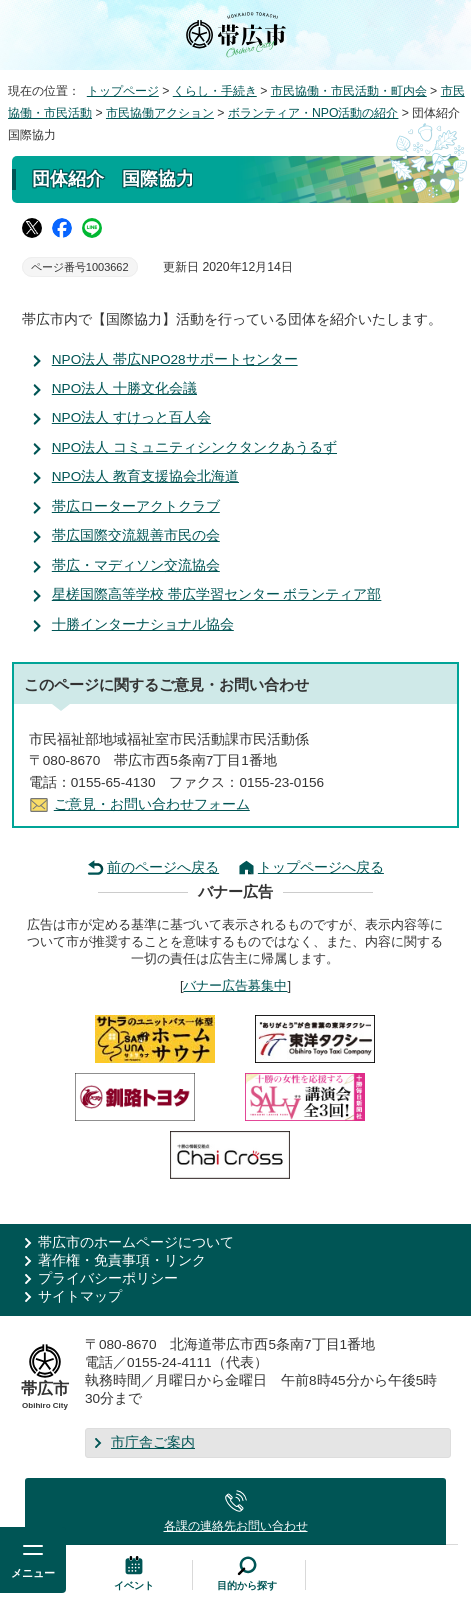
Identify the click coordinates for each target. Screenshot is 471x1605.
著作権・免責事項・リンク (122, 1260)
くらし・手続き (215, 91)
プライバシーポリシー (108, 1278)
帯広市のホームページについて (136, 1242)
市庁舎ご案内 (153, 1442)
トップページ (123, 91)
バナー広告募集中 (235, 985)
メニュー (33, 1573)
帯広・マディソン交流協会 (136, 565)
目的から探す (247, 1585)
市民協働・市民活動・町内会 (349, 91)
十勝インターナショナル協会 (143, 624)
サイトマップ (80, 1296)
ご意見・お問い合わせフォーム (152, 804)
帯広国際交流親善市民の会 (136, 535)
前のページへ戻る (163, 867)
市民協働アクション (160, 113)
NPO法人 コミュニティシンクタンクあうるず (194, 447)
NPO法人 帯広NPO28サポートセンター (175, 359)
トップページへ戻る (321, 867)
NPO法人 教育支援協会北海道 (145, 476)
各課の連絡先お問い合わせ (236, 1526)
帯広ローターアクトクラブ (136, 506)
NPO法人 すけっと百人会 (131, 417)
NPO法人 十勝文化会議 (124, 388)
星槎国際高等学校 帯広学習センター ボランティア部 (217, 594)
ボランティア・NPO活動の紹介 (313, 113)
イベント (134, 1585)
